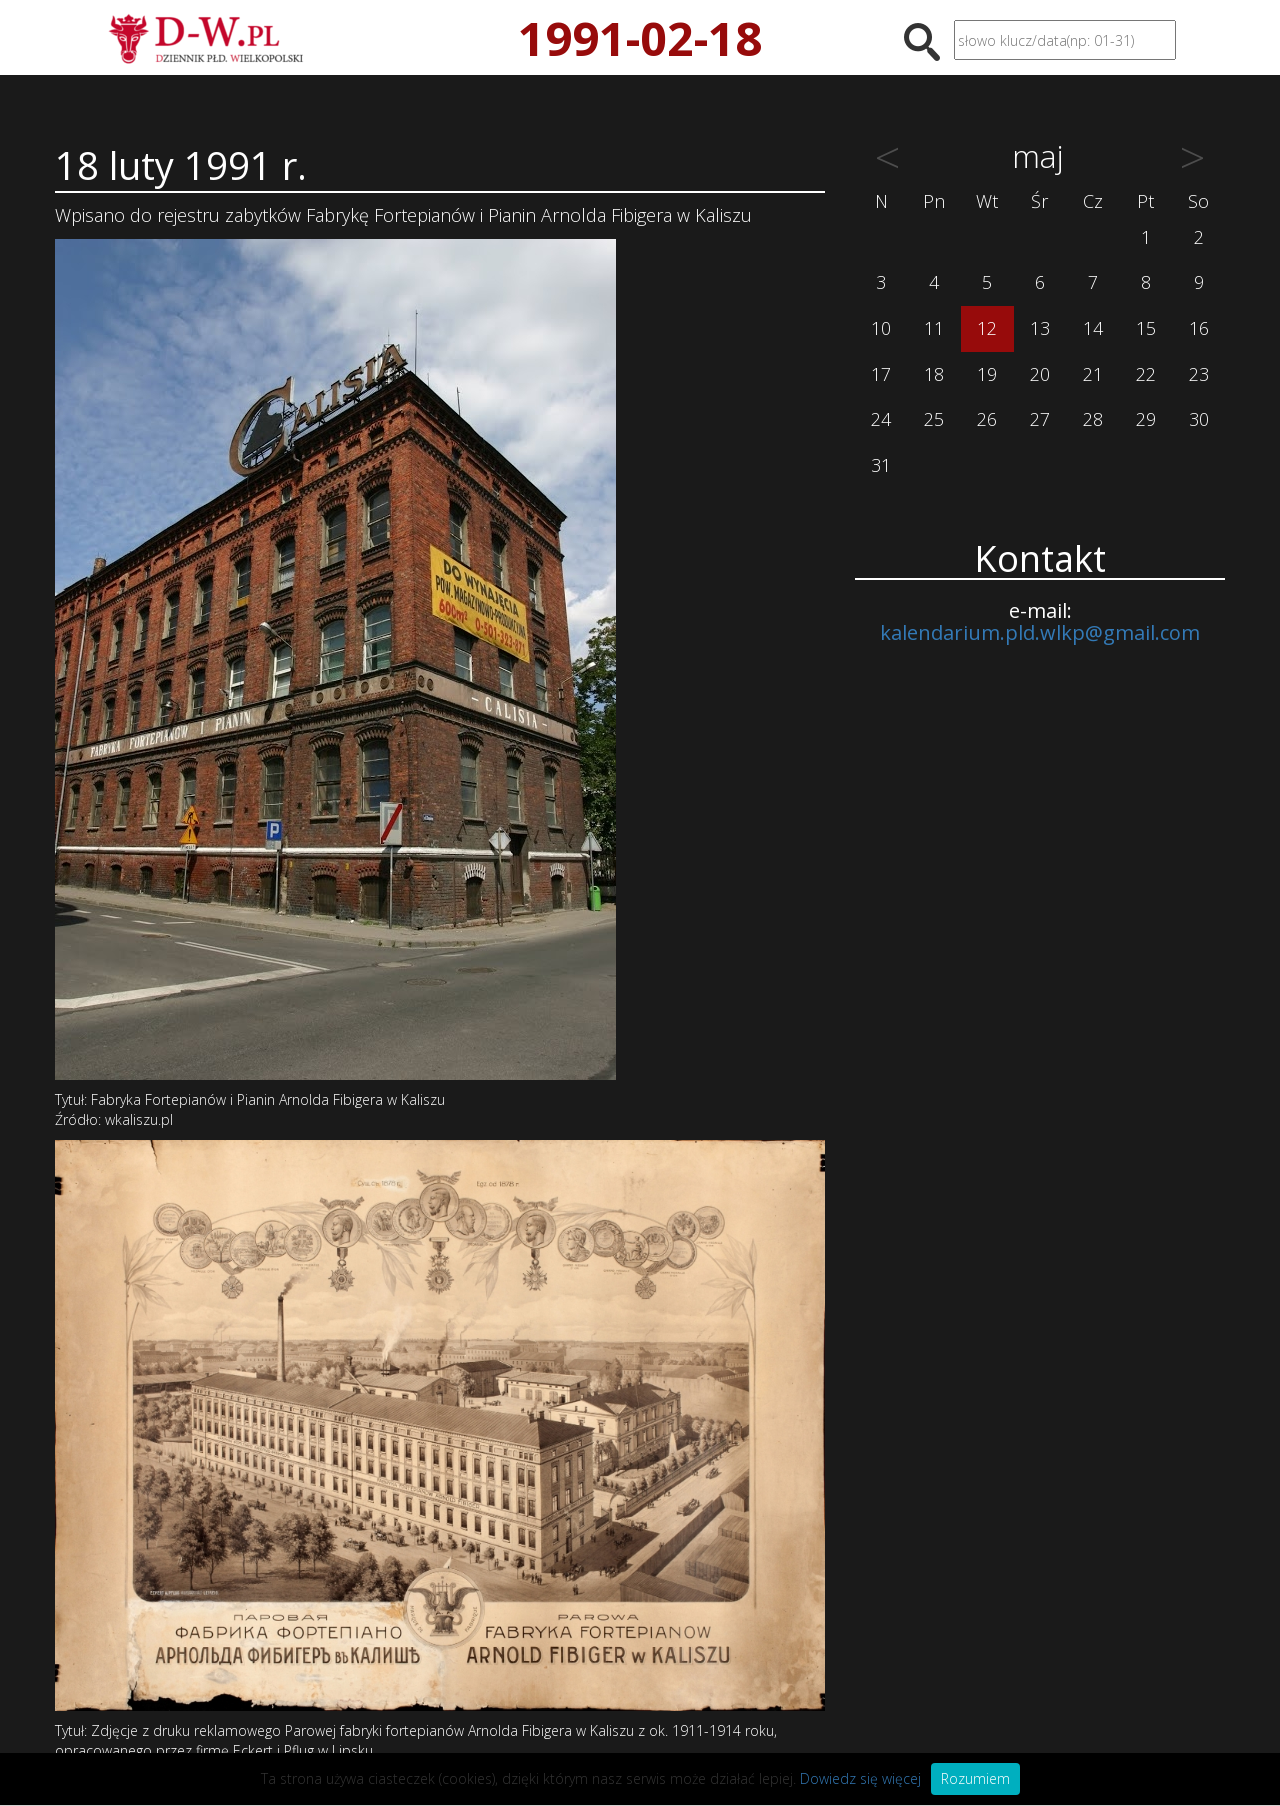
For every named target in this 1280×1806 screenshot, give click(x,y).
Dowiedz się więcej (860, 1778)
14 (1093, 328)
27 (1040, 419)
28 (1093, 419)
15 (1146, 328)
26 (987, 419)
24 (881, 419)
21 (1093, 374)
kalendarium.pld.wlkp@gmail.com (1040, 632)
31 (881, 465)
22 (1146, 374)
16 (1199, 328)
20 (1040, 374)
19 (987, 374)
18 (934, 374)
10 (881, 328)
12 (987, 328)
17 (881, 374)
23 (1199, 374)
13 (1040, 328)
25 (934, 419)
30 (1199, 419)
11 (934, 328)
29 (1146, 419)
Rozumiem (975, 1778)
